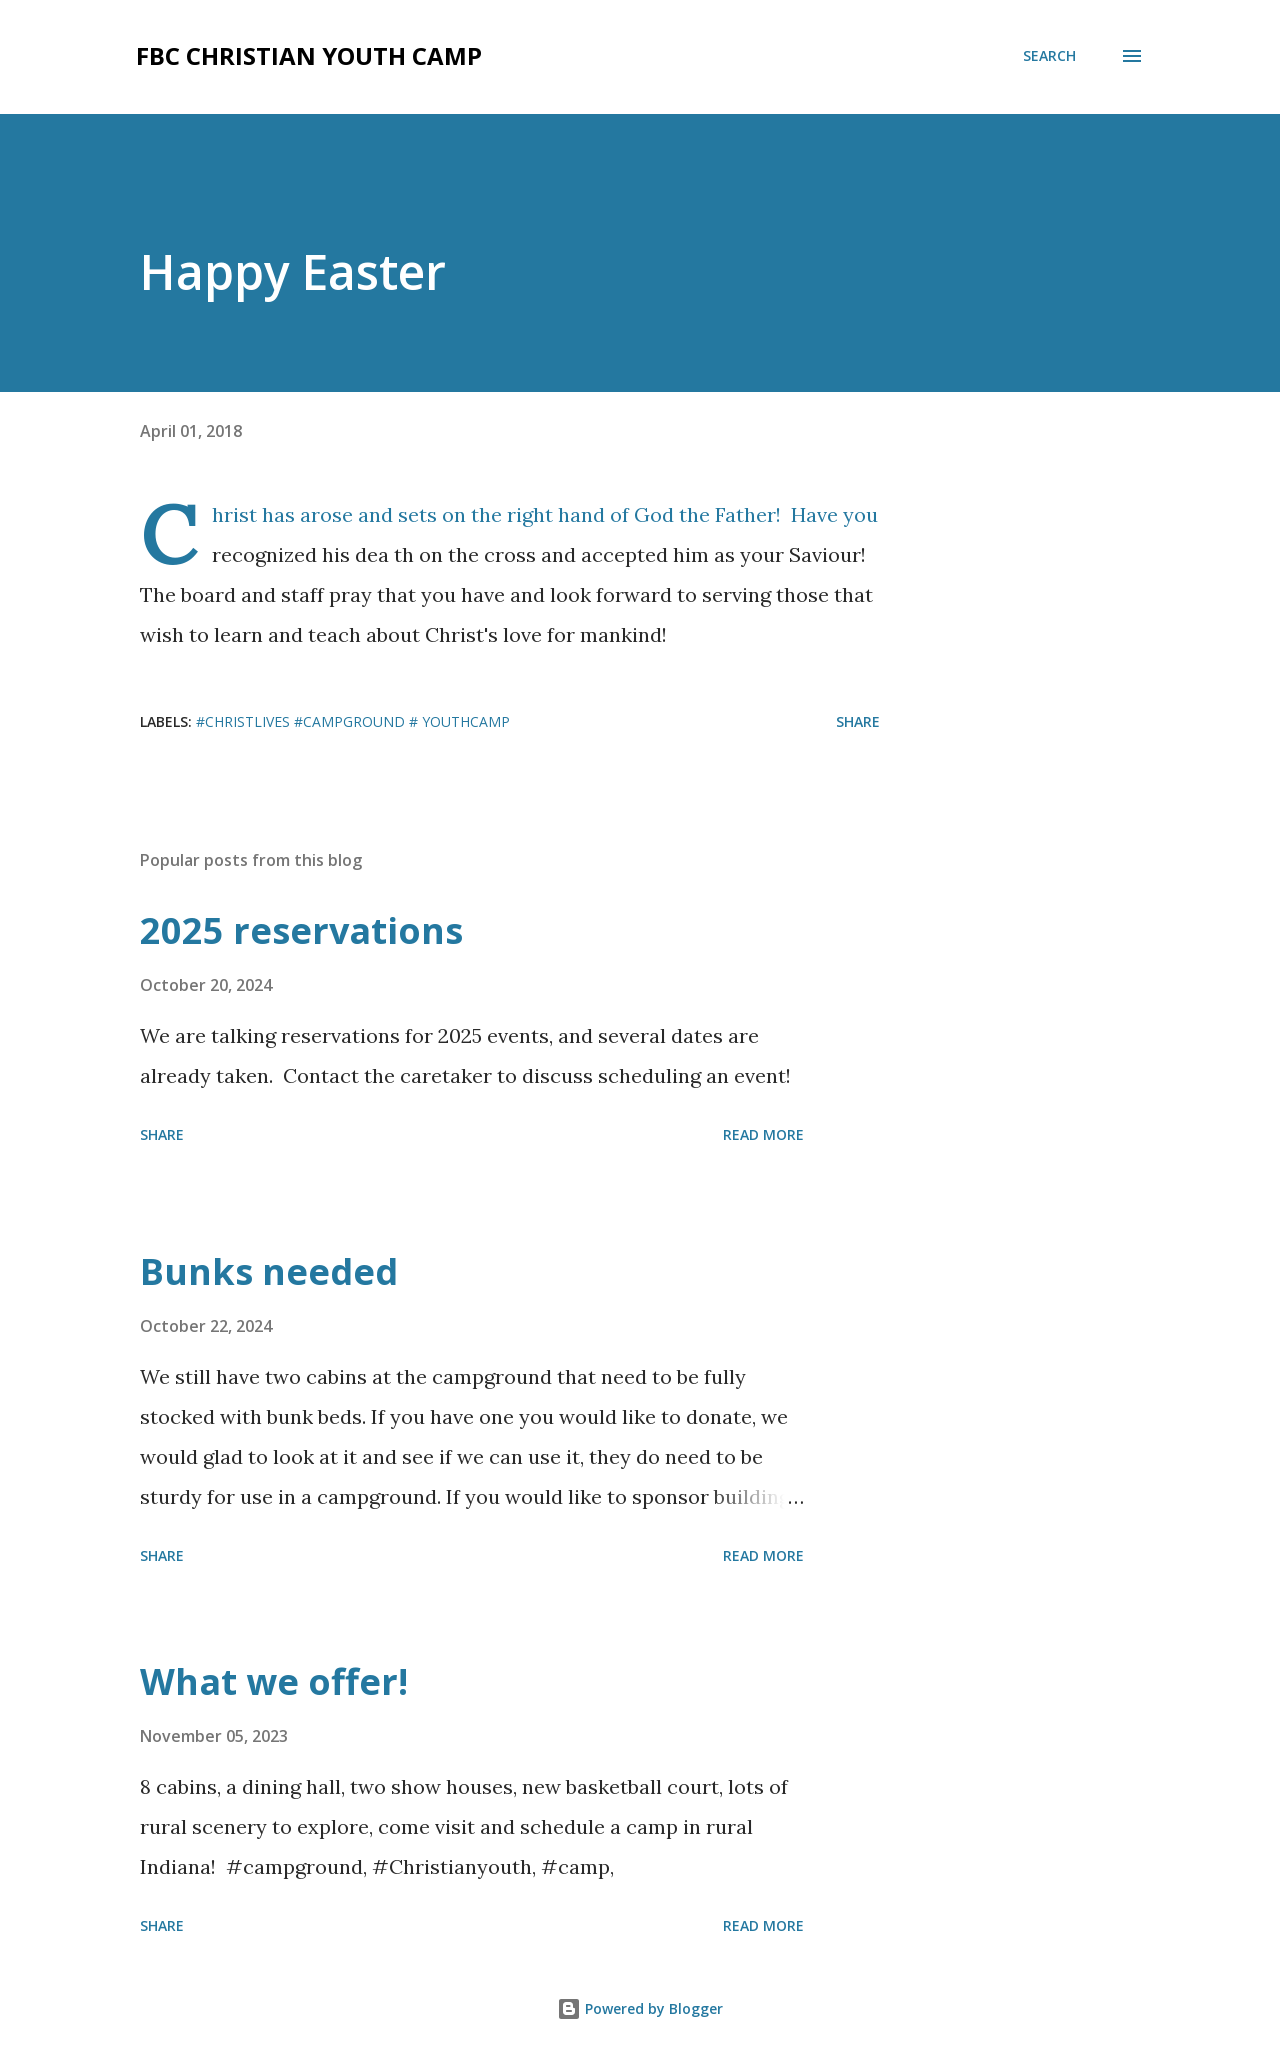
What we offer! (274, 1681)
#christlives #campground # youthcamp (353, 721)
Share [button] (858, 721)
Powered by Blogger (640, 2008)
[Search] (1049, 56)
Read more (763, 1134)
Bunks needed (269, 1271)
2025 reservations (301, 930)
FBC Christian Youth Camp (309, 55)
